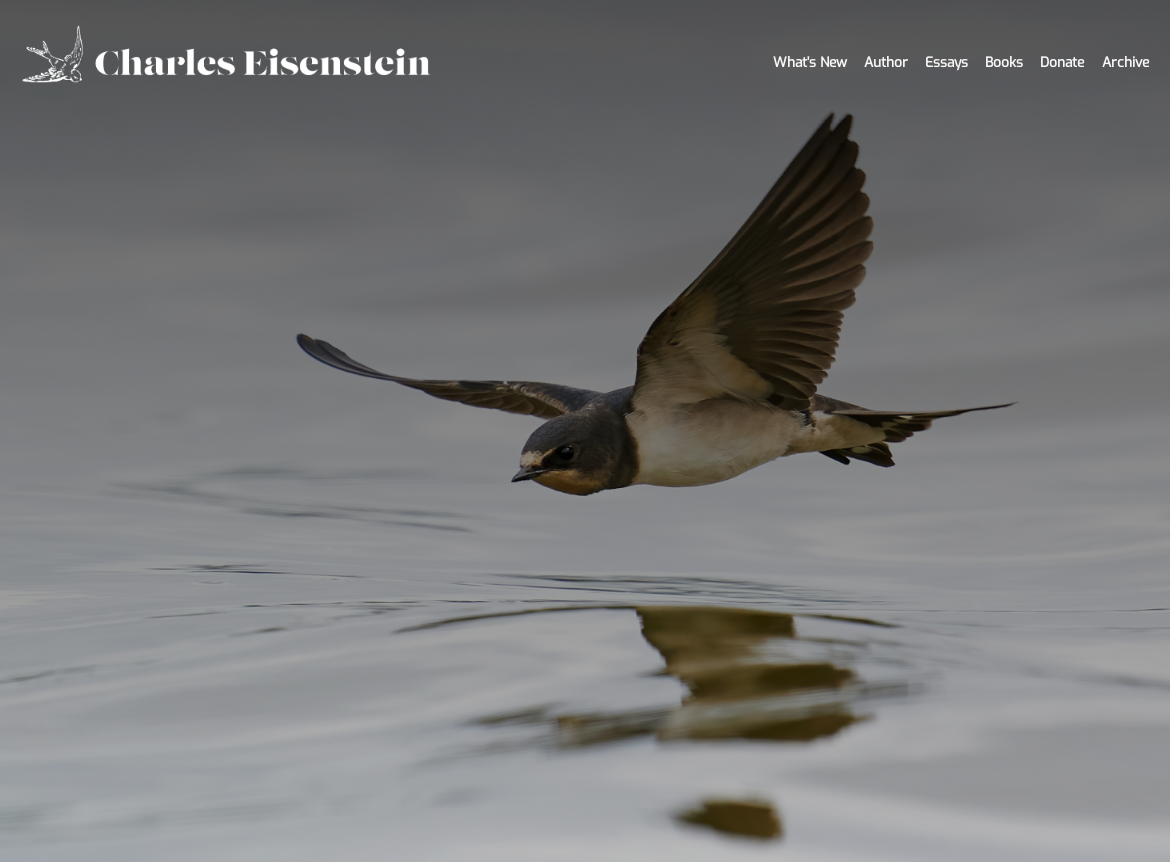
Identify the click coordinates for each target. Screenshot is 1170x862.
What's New (810, 62)
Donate (1062, 62)
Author (886, 62)
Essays (946, 62)
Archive (1125, 62)
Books (1004, 62)
